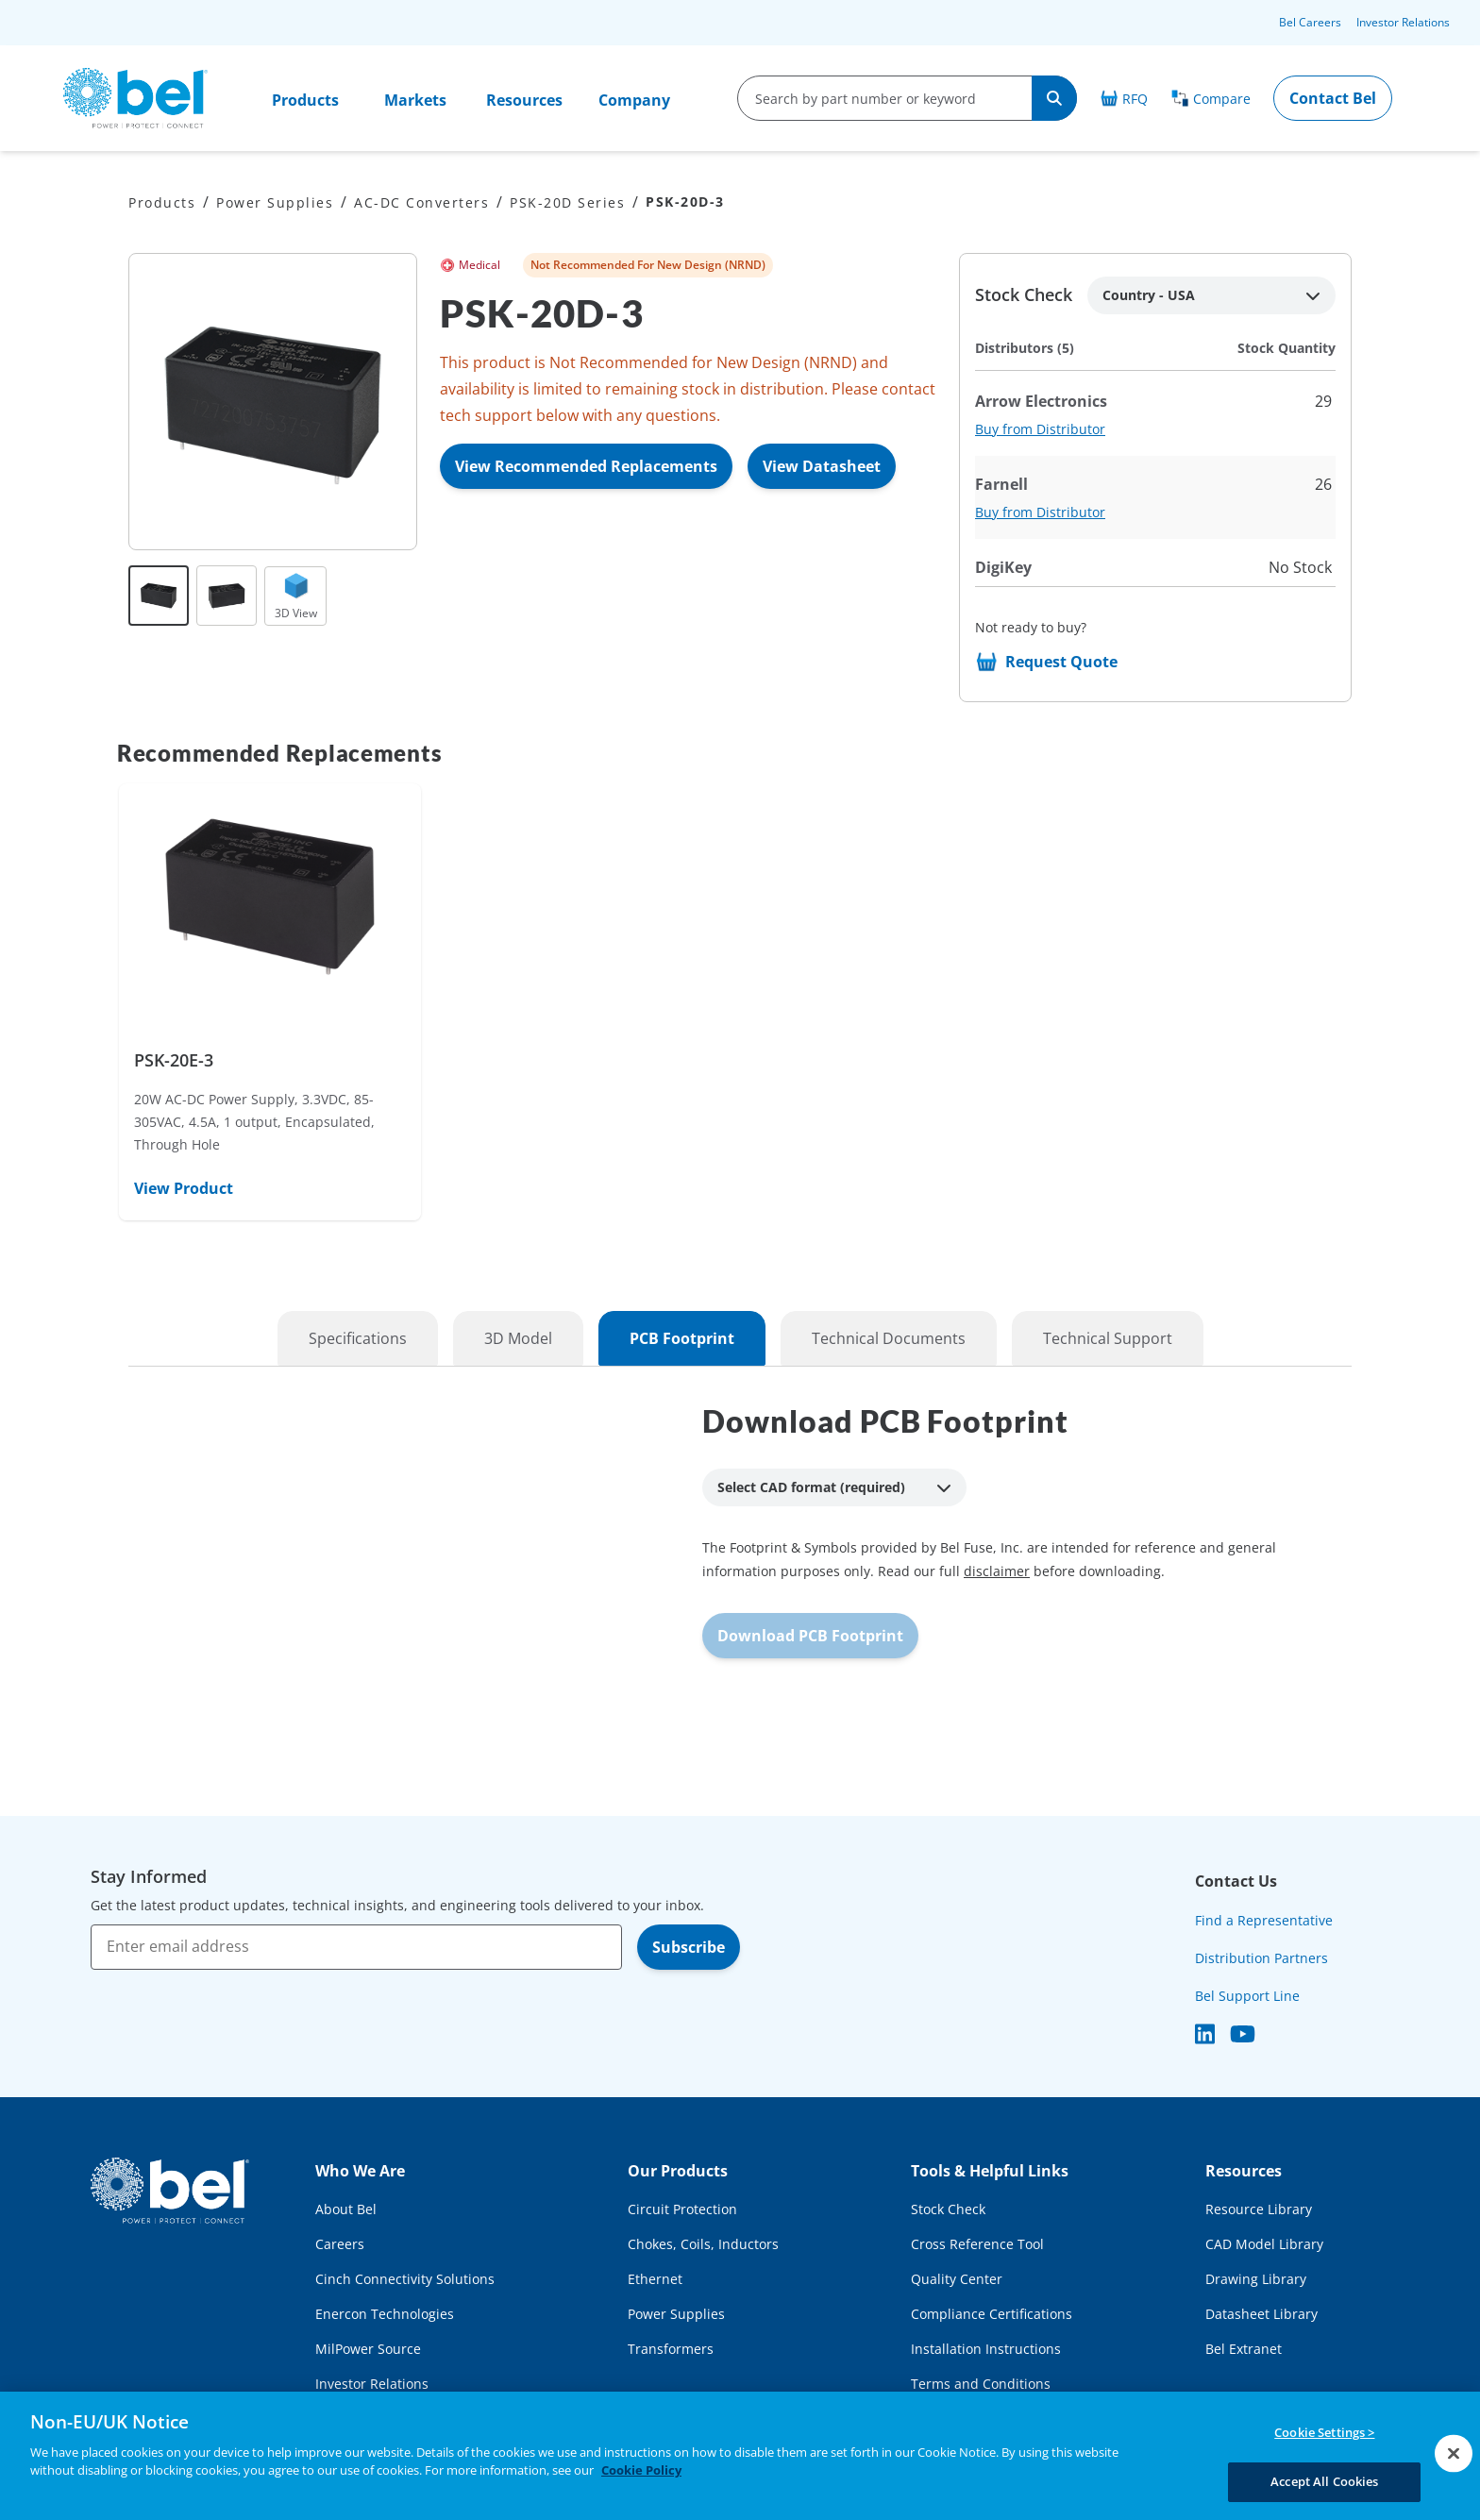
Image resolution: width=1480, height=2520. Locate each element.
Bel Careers (1310, 22)
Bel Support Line (1247, 1996)
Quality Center (956, 2279)
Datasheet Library (1261, 2314)
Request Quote (1061, 661)
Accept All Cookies (1324, 2480)
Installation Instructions (986, 2349)
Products (305, 100)
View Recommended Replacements (586, 466)
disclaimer (997, 1571)
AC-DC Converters (421, 202)
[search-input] (885, 98)
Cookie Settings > (1324, 2433)
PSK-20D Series (567, 202)
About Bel (346, 2209)
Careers (339, 2244)
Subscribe (688, 1947)
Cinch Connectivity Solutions (405, 2279)
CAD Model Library (1264, 2244)
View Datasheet (822, 466)
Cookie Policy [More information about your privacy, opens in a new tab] (641, 2469)
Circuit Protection (682, 2209)
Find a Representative (1264, 1920)
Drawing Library (1255, 2279)
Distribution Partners (1261, 1958)
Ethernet (655, 2279)
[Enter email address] (356, 1947)
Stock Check (948, 2209)
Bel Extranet (1243, 2349)
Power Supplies (274, 202)
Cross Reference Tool (977, 2244)
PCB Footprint (682, 1338)
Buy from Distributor (1040, 429)
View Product (183, 1188)
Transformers (671, 2349)
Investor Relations (1403, 22)
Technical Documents (889, 1338)
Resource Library (1258, 2209)
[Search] (1054, 98)
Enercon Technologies (384, 2314)
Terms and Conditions (981, 2384)
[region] (740, 2456)
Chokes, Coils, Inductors (703, 2244)
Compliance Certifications (991, 2314)
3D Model (518, 1338)
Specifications (358, 1338)
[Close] (1453, 2453)
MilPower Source (368, 2349)
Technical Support (1107, 1338)
